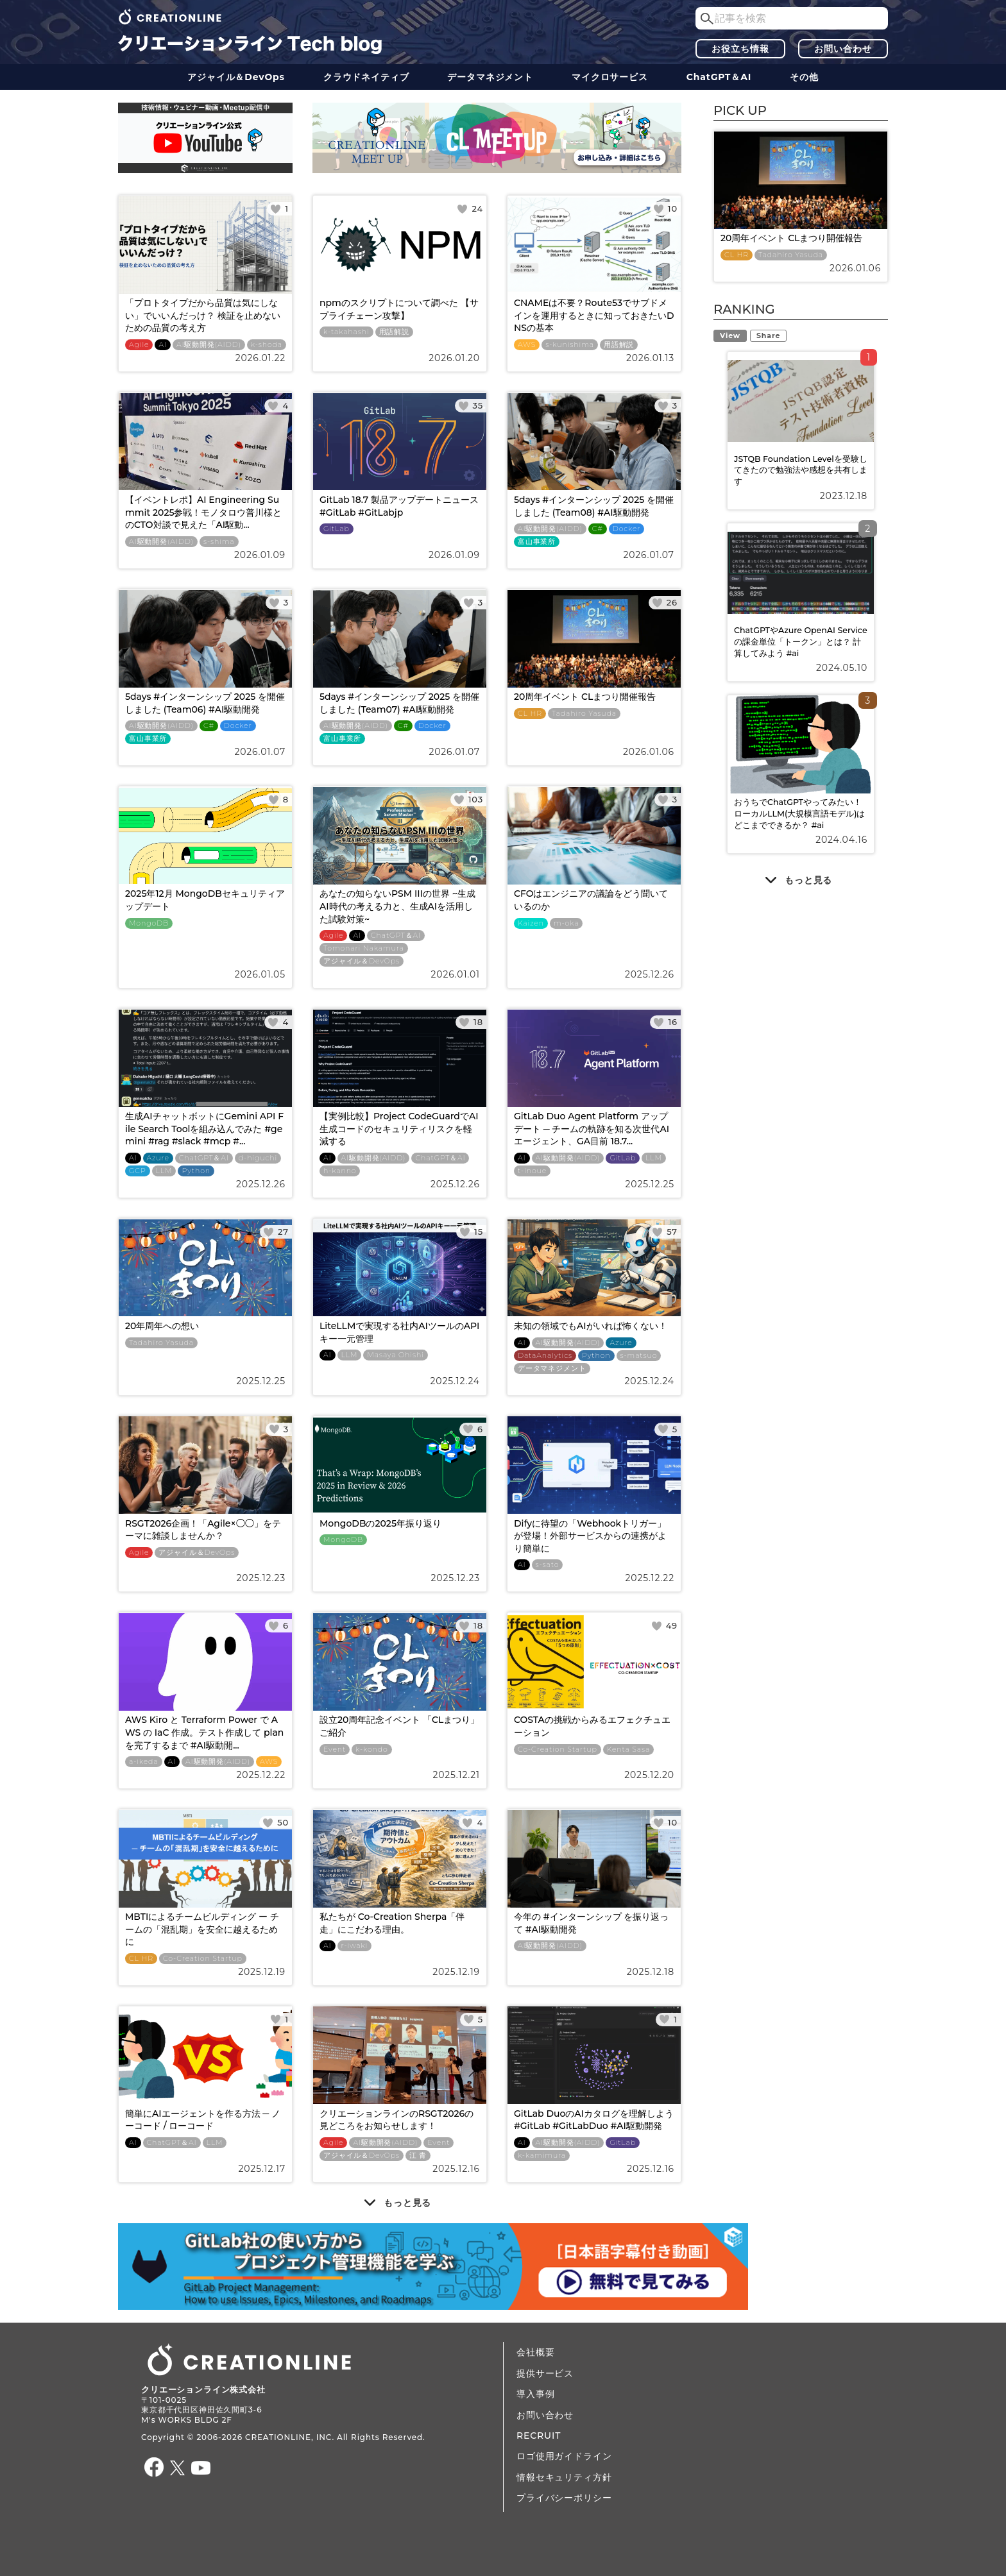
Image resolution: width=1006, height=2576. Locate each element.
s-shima (219, 541)
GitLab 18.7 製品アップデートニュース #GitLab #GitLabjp (399, 506)
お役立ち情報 (740, 49)
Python (196, 1170)
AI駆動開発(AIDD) (208, 344)
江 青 (418, 2155)
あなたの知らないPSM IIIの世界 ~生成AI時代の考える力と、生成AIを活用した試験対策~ (397, 906)
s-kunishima (569, 344)
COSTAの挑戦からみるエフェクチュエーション (592, 1726)
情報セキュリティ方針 (563, 2477)
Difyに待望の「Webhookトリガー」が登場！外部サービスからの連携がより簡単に (590, 1536)
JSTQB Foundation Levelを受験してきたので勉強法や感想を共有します (800, 470)
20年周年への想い (162, 1326)
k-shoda (266, 344)
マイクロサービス (610, 77)
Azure (158, 1158)
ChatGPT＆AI (718, 77)
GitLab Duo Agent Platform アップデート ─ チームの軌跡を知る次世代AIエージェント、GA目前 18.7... (591, 1128)
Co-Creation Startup (557, 1749)
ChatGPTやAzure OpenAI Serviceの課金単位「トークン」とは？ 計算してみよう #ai (800, 641)
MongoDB (149, 923)
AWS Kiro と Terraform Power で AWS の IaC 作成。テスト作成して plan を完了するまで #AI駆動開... (204, 1732)
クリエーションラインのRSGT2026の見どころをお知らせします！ (396, 2120)
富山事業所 (537, 541)
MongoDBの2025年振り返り (380, 1523)
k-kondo (371, 1749)
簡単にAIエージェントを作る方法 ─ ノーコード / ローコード (202, 2120)
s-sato (547, 1564)
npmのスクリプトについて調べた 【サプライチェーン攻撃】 (399, 309)
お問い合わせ (842, 49)
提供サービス (545, 2373)
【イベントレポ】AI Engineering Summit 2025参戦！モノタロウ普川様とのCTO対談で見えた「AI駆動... (203, 512)
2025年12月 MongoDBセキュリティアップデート (205, 900)
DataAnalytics (545, 1355)
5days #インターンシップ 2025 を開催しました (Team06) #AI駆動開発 (205, 703)
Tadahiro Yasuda (584, 713)
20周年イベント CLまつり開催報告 (585, 696)
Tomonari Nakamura (363, 948)
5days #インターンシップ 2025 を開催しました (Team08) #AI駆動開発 (594, 506)
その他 (804, 77)
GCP (137, 1170)
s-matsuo (639, 1355)
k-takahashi (346, 331)
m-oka (566, 923)
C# (597, 528)
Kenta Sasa (628, 1749)
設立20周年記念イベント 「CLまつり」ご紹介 (399, 1726)
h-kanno (339, 1170)
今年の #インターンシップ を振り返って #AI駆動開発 (591, 1923)
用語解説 (394, 331)
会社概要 (535, 2352)
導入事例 (535, 2394)
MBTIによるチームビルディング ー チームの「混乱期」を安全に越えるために (202, 1929)
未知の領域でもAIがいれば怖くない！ (590, 1326)
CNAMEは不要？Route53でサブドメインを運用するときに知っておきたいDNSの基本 (594, 315)
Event (334, 1749)
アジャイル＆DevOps (236, 77)
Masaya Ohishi (395, 1355)
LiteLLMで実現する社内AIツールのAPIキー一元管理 (399, 1332)
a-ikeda (143, 1761)
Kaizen (531, 923)
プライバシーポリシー (563, 2498)
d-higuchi (258, 1158)
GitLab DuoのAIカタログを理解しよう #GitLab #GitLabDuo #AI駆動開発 (594, 2120)
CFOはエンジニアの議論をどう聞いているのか (591, 900)
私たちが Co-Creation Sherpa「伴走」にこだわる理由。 (392, 1923)
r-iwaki (354, 1945)
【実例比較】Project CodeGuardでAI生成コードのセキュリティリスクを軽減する (399, 1128)
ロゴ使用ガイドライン (563, 2456)
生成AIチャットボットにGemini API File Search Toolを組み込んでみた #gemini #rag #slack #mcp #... (204, 1128)
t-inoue (532, 1170)
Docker (627, 528)
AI (162, 344)
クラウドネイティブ (366, 77)
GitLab (336, 528)
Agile (139, 344)
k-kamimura (542, 2155)
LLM (164, 1170)
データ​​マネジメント (490, 77)
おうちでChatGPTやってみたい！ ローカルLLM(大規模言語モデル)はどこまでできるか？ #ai (799, 813)
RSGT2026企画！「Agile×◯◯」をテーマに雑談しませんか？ (203, 1530)
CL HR (530, 713)
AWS (527, 344)
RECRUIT (538, 2435)
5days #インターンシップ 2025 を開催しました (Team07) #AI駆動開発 (399, 703)
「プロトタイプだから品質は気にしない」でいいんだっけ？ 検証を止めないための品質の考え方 (202, 315)
